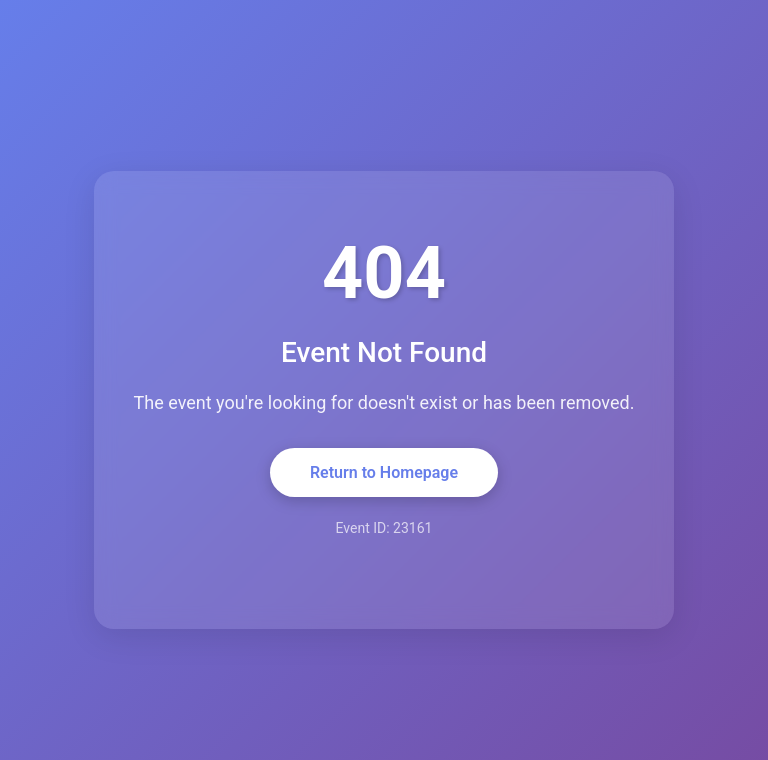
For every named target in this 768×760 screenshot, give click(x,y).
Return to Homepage (384, 472)
